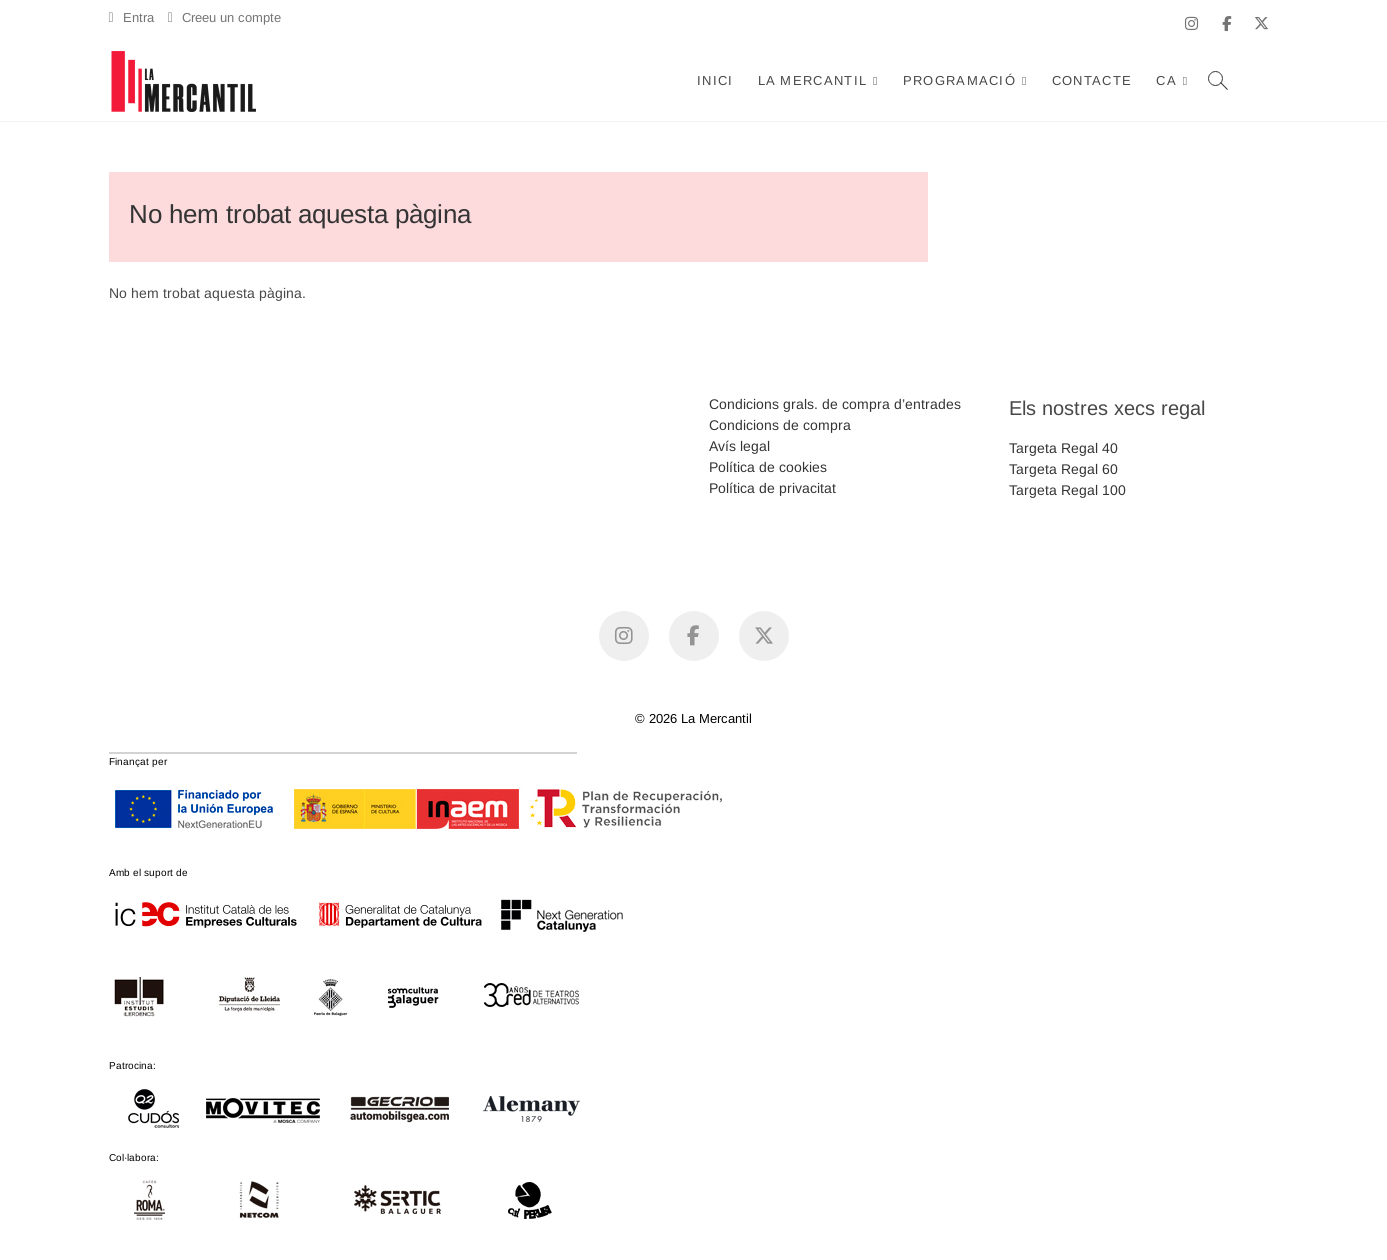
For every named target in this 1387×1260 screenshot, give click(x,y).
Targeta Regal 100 (1067, 490)
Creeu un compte (224, 17)
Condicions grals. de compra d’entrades (835, 404)
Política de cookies (768, 467)
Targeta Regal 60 (1063, 469)
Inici (715, 80)
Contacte (1092, 80)
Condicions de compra (780, 425)
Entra (131, 17)
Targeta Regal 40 (1063, 448)
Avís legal (739, 446)
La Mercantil (813, 80)
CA (1166, 80)
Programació (959, 80)
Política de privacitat (772, 488)
